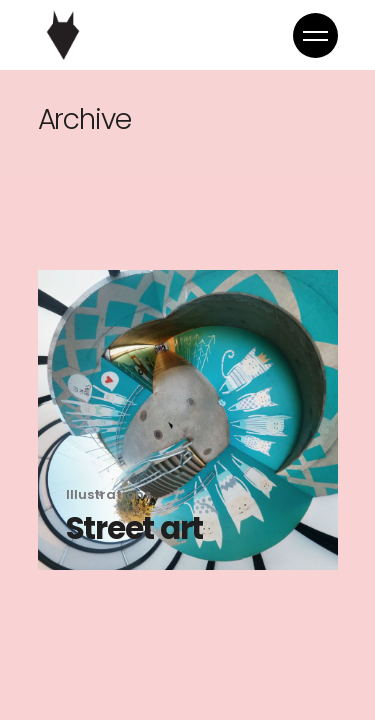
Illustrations (108, 494)
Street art (135, 528)
